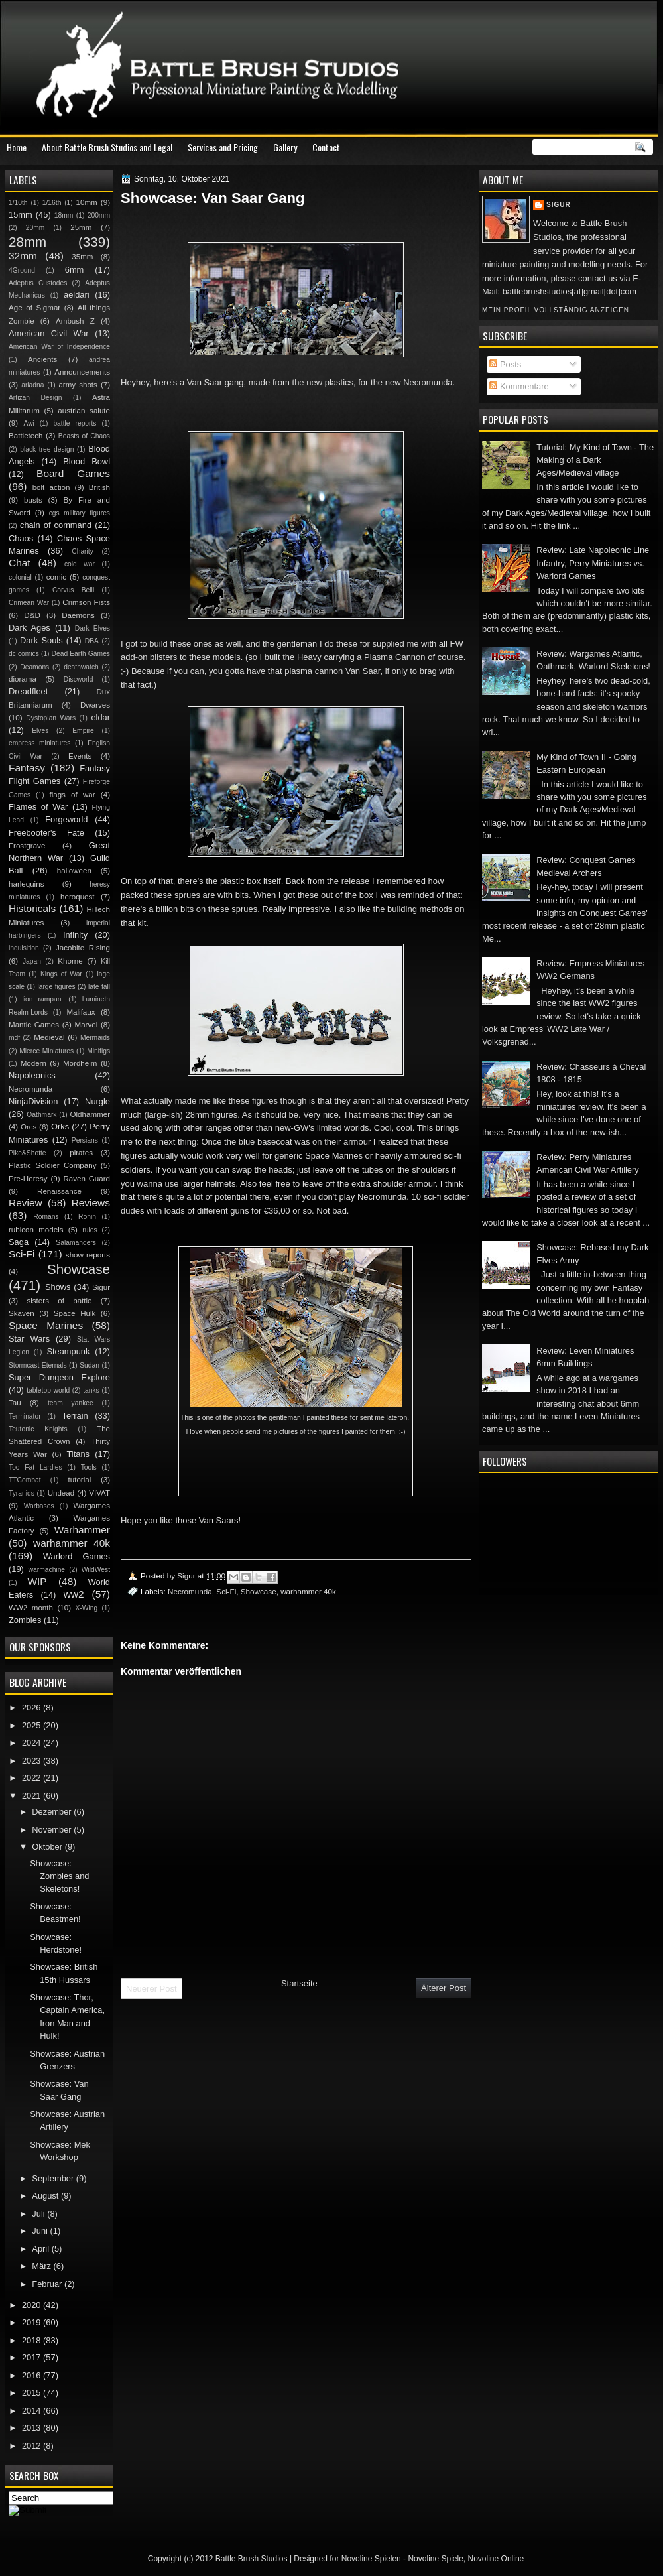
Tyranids (21, 1493)
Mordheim (80, 1063)
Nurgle (97, 1101)
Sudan (89, 1365)
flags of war (72, 795)
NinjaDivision (33, 1101)
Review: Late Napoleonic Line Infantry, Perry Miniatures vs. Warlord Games (592, 563)
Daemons (78, 615)
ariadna (32, 385)
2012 (32, 2446)
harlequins (26, 884)
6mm (74, 270)
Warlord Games (76, 1556)
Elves (40, 730)
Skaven (21, 1313)
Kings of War (61, 974)
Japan (32, 961)
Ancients (42, 359)
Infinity (75, 935)
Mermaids (95, 1037)
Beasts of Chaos (84, 436)
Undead (61, 1493)
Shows (58, 1287)
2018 (32, 2340)
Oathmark (41, 1114)
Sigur (558, 204)
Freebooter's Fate (46, 833)
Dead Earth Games (81, 653)
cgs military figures (79, 513)
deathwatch (81, 667)
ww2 (74, 1594)
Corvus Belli (73, 590)
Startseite (299, 1983)
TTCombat (25, 1480)
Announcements (82, 372)
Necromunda (190, 1591)
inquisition (24, 948)
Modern (33, 1063)
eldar (100, 717)
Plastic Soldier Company (52, 1165)
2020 (32, 2305)
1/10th (18, 202)
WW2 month (31, 1608)
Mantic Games (34, 1025)
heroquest (77, 897)
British (99, 487)
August (46, 2196)
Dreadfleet (28, 691)
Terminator (25, 1416)
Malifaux (80, 1012)
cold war (79, 564)
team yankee (70, 1403)
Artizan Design (35, 397)
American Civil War (49, 333)
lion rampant (43, 999)
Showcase (258, 1591)
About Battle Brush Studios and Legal (107, 147)
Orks (60, 1126)
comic (56, 577)
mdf (14, 1037)
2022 (32, 1778)
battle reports (74, 423)
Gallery (285, 147)
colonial (20, 577)
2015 (32, 2393)
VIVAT (99, 1493)
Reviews (91, 1202)
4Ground (22, 270)
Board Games (73, 473)
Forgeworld (66, 819)
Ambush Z (75, 321)
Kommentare (518, 386)
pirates (81, 1153)
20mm (35, 227)
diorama (22, 679)
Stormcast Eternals (38, 1365)
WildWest (96, 1569)
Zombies (25, 1620)
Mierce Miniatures (46, 1051)
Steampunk (68, 1351)
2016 (32, 2375)
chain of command (55, 525)
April (41, 2249)
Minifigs (98, 1051)
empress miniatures (39, 743)
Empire (83, 730)
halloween (74, 871)
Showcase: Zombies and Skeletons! (59, 1876)
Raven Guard (86, 1179)
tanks (91, 1390)
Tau (15, 1403)
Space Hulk (75, 1313)
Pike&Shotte (27, 1153)
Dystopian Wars (51, 718)
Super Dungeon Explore (59, 1377)
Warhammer (82, 1529)
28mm (27, 241)
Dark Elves (92, 628)
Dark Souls (41, 640)
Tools (89, 1467)
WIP (36, 1581)
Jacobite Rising (83, 948)
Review (25, 1202)
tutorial (79, 1480)
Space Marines (46, 1325)
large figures (56, 986)
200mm (99, 215)
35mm (82, 257)
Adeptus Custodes (38, 283)
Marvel (85, 1025)
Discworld (78, 679)
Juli (39, 2214)
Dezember (53, 1812)
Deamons (34, 667)
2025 (32, 1725)
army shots (77, 385)
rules (89, 1230)
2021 (32, 1796)
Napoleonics (32, 1075)
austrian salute (84, 411)
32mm (23, 255)
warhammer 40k (308, 1591)
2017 (32, 2357)
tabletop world (48, 1390)
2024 (32, 1743)
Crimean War (29, 602)
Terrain (75, 1416)
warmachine (47, 1569)
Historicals (32, 908)
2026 (32, 1707)
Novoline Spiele (435, 2558)
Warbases (39, 1506)
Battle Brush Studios (251, 2558)
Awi (28, 423)
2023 (32, 1761)
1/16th (52, 202)
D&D (32, 615)
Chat (19, 562)
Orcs (28, 1127)
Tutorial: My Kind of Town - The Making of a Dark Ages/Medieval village (595, 460)
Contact (326, 147)
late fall (99, 986)
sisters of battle (59, 1301)
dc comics (24, 653)
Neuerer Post (151, 1989)
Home (17, 147)
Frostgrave (27, 846)
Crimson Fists (86, 602)
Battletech (26, 436)
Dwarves (95, 705)
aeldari (77, 295)
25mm (80, 227)
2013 (32, 2428)
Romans (45, 1216)
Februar (48, 2284)
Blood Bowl (86, 461)
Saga (19, 1242)
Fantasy (27, 767)
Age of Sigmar (34, 308)
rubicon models (36, 1230)
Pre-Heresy (28, 1179)
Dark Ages (29, 628)
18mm (64, 215)
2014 (32, 2410)
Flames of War (38, 807)
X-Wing (87, 1608)
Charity (82, 551)
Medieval (49, 1037)
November (53, 1830)
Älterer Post (443, 1988)
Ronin (87, 1216)
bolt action (51, 487)
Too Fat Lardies (35, 1467)
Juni (41, 2231)
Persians (85, 1140)
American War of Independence (59, 346)
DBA (92, 641)
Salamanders (76, 1242)
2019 (32, 2322)
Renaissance (59, 1191)
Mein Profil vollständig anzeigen (555, 310)
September (54, 2178)
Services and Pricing (223, 147)
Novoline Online (496, 2558)
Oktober (48, 1847)
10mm (86, 202)
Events (79, 756)
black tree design (47, 449)
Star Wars (29, 1339)
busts (33, 500)
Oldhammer (90, 1114)
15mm (20, 215)
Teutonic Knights (38, 1429)
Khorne (70, 961)
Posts (505, 364)
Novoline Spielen (371, 2558)
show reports (88, 1255)
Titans (78, 1454)
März (42, 2266)
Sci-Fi (226, 1591)
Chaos (21, 538)
